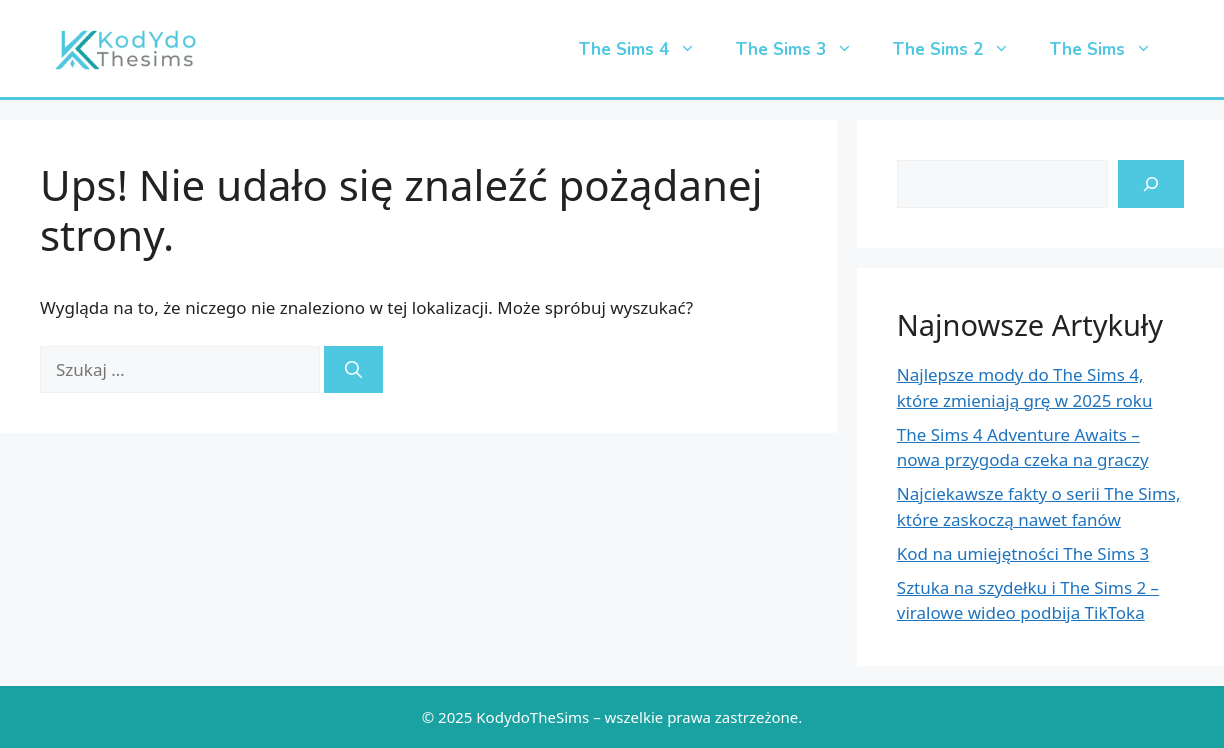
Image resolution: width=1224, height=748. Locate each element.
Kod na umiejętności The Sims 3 (1023, 553)
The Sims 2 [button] (961, 50)
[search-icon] (1151, 184)
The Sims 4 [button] (647, 50)
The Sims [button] (1111, 50)
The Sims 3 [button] (804, 50)
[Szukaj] (353, 370)
